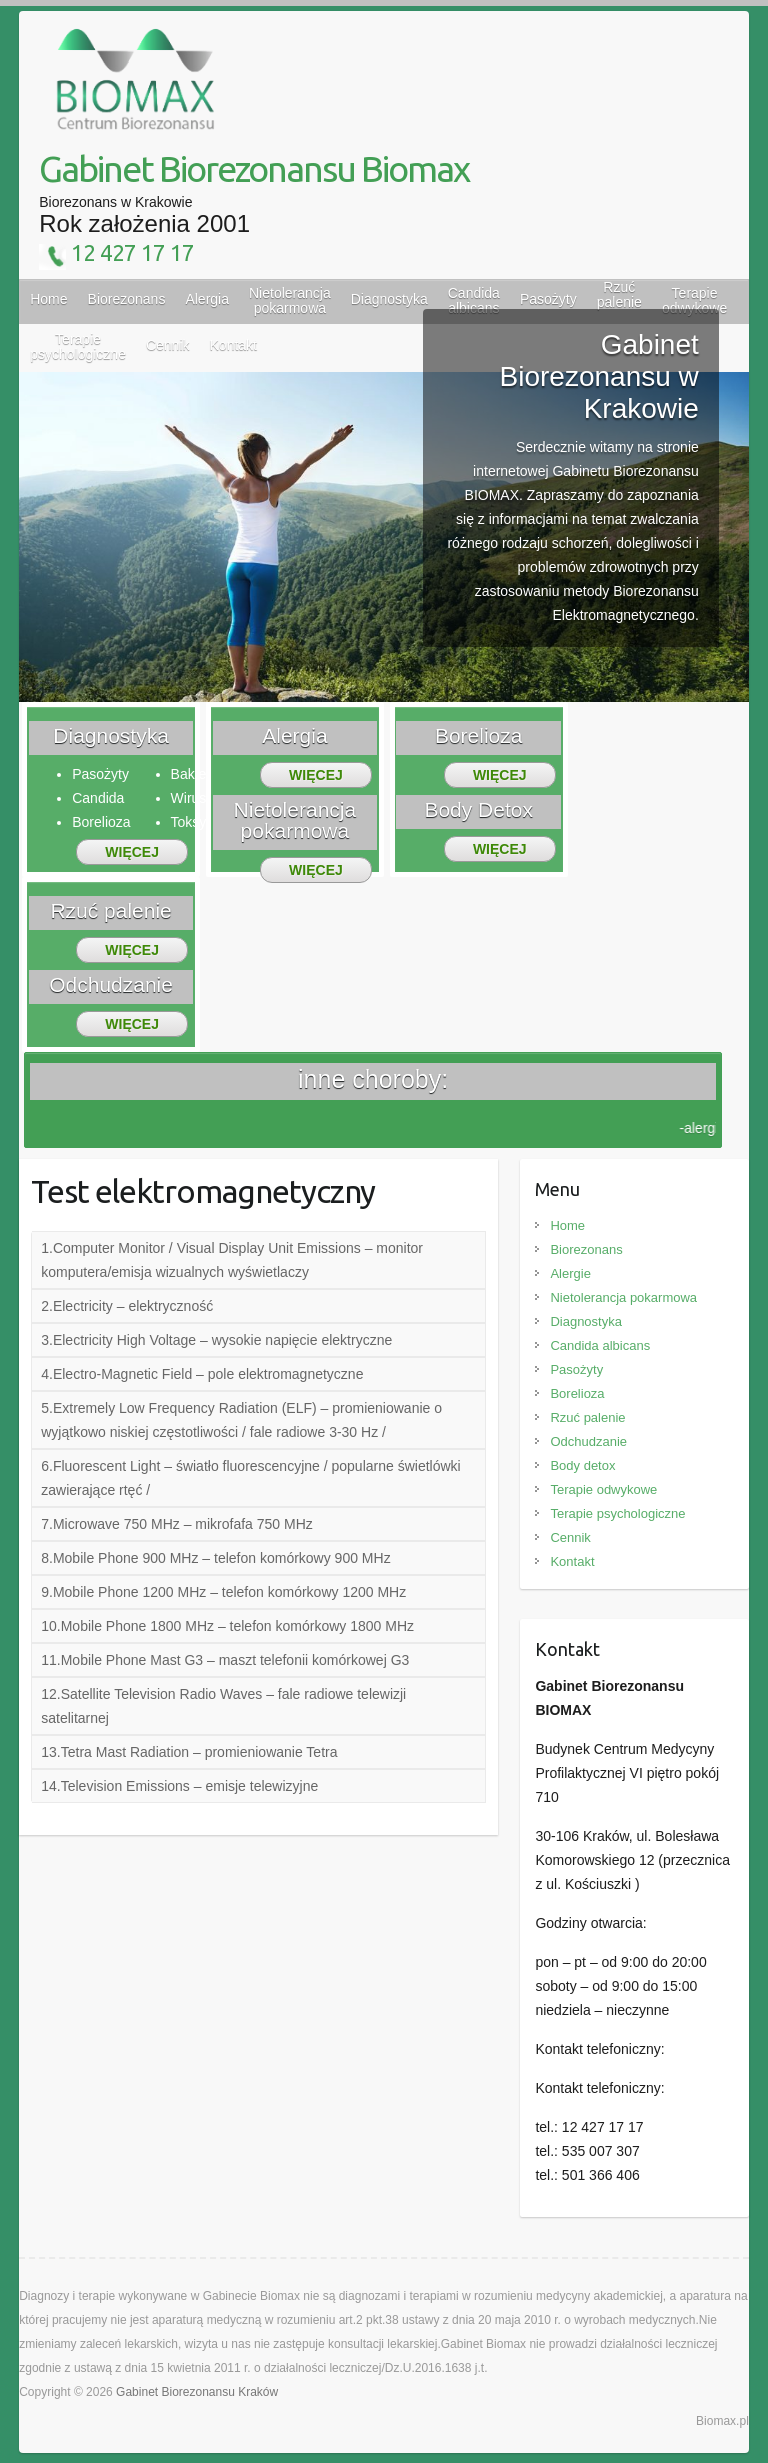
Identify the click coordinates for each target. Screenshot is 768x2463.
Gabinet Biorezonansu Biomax (254, 168)
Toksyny (196, 822)
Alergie (570, 1273)
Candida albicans (600, 1345)
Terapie (694, 300)
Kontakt (572, 1561)
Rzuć (619, 295)
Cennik (570, 1537)
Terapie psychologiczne (617, 1513)
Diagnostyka (389, 299)
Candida (474, 300)
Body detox (582, 1465)
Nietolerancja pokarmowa (623, 1297)
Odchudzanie (588, 1441)
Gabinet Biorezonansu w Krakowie (599, 376)
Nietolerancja (290, 300)
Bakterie (196, 774)
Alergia (207, 299)
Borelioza (101, 822)
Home (48, 299)
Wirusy (192, 798)
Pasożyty (548, 299)
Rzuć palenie (587, 1417)
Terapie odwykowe (603, 1489)
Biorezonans (127, 299)
